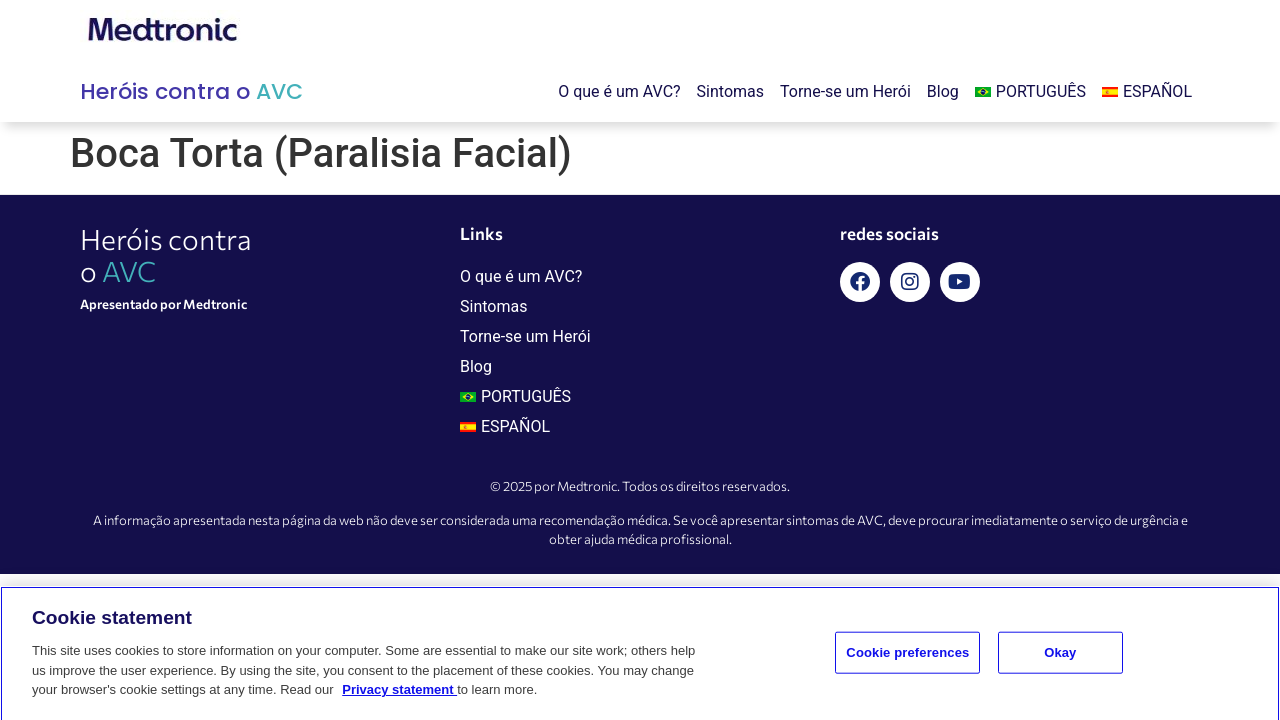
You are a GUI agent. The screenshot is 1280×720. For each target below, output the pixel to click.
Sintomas (730, 91)
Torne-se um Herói (845, 91)
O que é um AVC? (619, 91)
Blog (943, 91)
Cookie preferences (907, 661)
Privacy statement (399, 698)
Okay (1060, 661)
